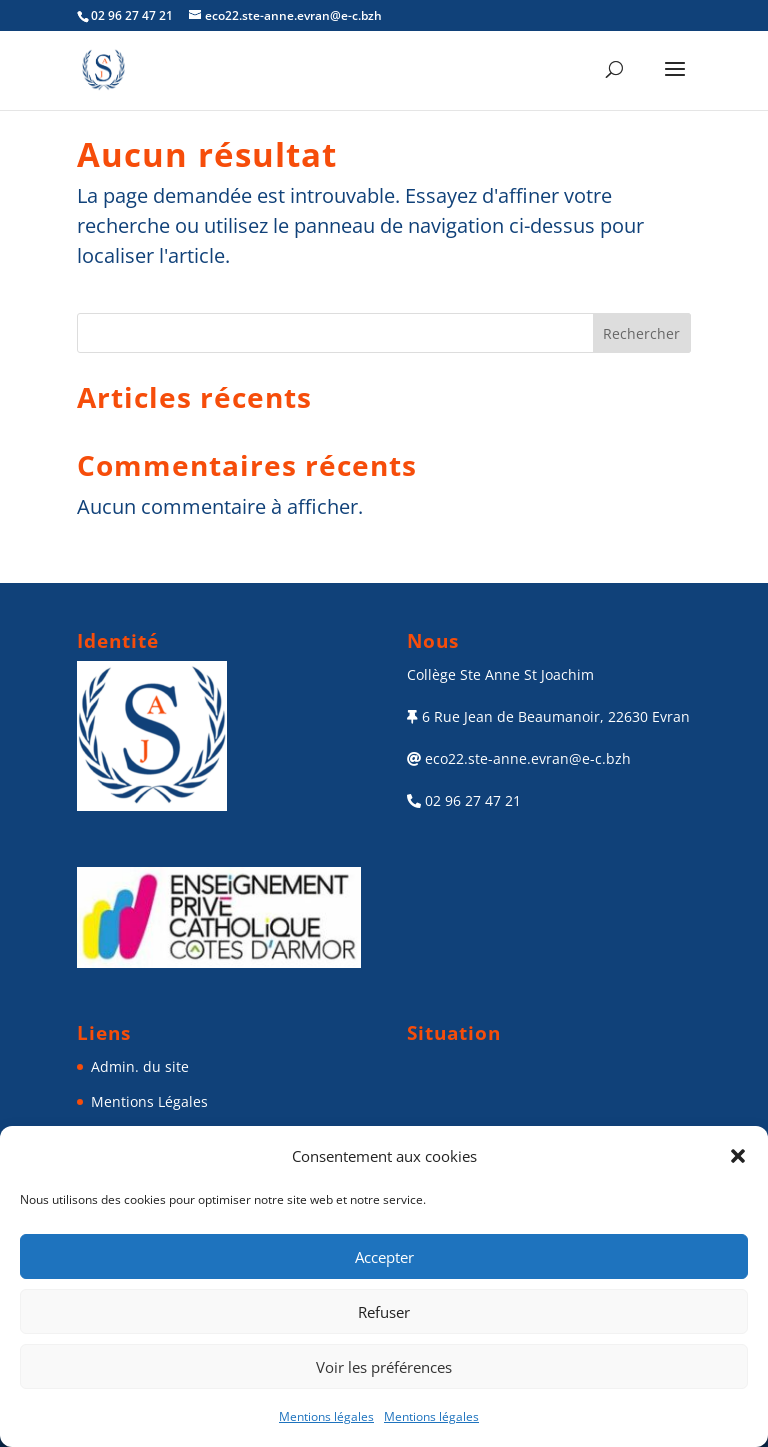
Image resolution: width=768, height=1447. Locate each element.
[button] (738, 1156)
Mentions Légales (149, 1101)
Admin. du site (140, 1066)
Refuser (384, 1312)
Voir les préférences (384, 1367)
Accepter (384, 1257)
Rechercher (641, 333)
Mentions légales (326, 1416)
